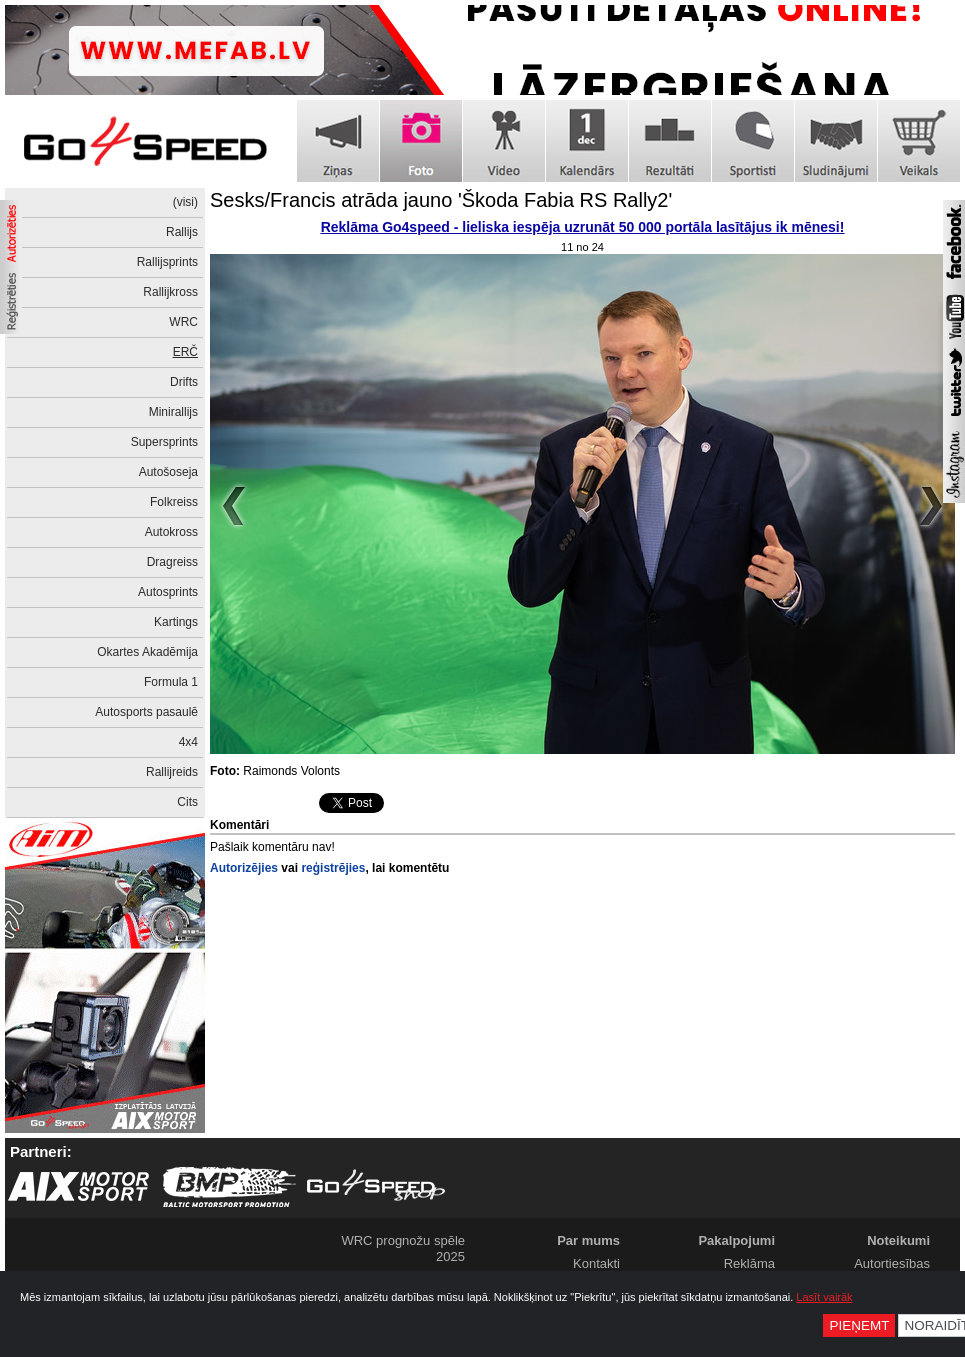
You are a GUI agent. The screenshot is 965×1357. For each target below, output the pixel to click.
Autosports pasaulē (146, 712)
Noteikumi (898, 1240)
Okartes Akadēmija (147, 652)
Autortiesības (892, 1263)
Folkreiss (174, 502)
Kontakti (596, 1263)
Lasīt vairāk (824, 1297)
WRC (183, 322)
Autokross (171, 532)
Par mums (588, 1240)
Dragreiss (172, 562)
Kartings (176, 622)
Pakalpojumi (736, 1240)
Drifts (184, 382)
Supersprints (164, 442)
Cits (187, 802)
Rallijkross (170, 292)
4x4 (188, 742)
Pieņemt (859, 1325)
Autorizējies (244, 868)
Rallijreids (172, 772)
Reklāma (749, 1263)
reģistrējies (333, 868)
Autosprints (168, 592)
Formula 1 (171, 682)
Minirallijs (173, 412)
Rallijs (182, 232)
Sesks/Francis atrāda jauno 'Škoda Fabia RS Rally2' (441, 200)
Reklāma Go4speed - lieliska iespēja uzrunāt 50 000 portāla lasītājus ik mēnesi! (583, 227)
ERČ (185, 352)
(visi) (185, 202)
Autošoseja (168, 472)
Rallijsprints (167, 262)
